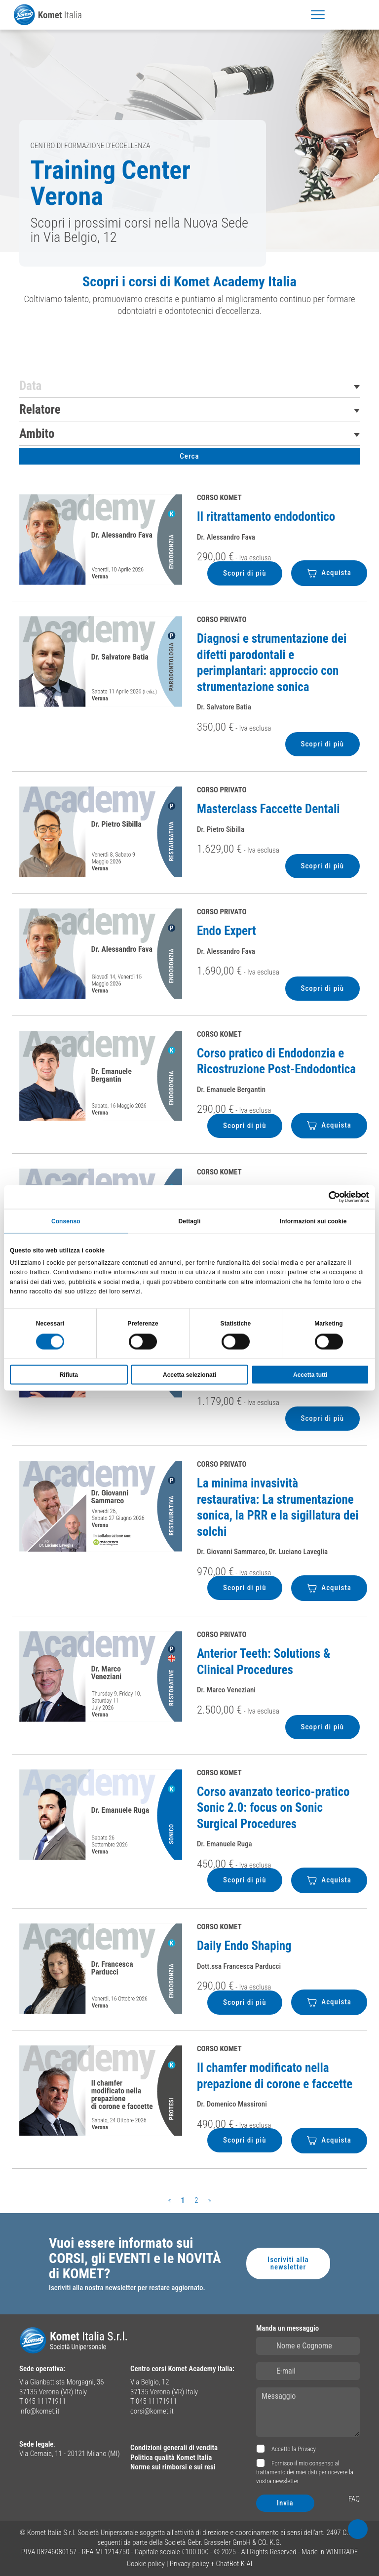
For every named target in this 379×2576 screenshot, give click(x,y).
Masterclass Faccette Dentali (268, 809)
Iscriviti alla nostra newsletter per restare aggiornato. (127, 2287)
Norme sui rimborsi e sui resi (172, 2466)
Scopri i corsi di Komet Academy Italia (189, 281)
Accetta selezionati (189, 1374)
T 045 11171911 (42, 2401)
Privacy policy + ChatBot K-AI (211, 2563)
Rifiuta (69, 1374)
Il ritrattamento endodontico (266, 516)
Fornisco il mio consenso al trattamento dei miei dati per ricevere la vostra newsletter (304, 2472)
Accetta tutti (310, 1374)
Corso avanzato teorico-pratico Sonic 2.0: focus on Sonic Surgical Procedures (273, 1808)
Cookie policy (146, 2563)
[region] (189, 299)
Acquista (329, 573)
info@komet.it (39, 2411)
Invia (285, 2502)
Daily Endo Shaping (244, 1946)
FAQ (354, 2499)
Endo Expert (226, 931)
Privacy (307, 2449)
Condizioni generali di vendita (174, 2447)
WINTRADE (342, 2551)
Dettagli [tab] (190, 1221)
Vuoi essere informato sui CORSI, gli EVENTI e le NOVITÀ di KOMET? (135, 2258)
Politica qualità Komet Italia (171, 2457)
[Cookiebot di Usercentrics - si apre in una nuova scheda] (326, 1197)
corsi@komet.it (152, 2411)
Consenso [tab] (65, 1221)
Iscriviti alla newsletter (287, 2263)
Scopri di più (244, 573)
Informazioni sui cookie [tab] (313, 1221)
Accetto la (293, 2449)
